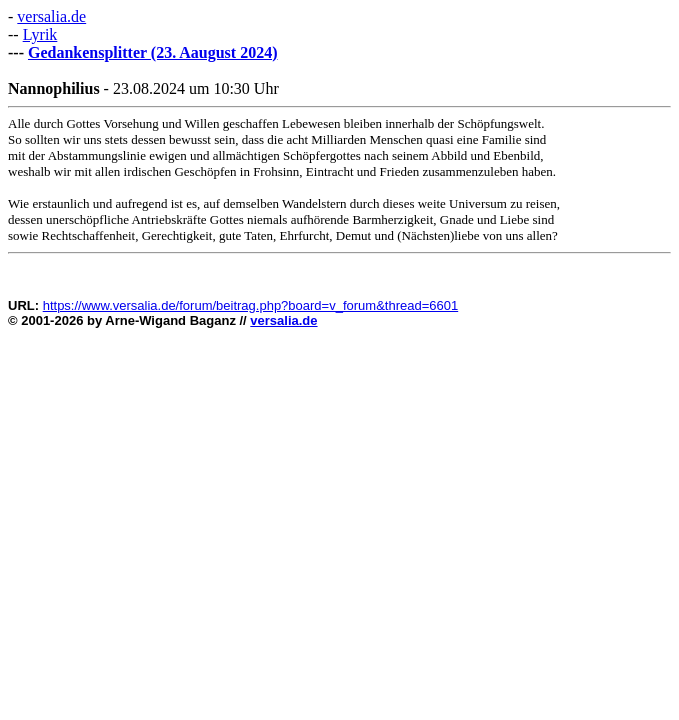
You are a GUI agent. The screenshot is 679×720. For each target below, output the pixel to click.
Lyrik (40, 34)
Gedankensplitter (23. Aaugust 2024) (153, 52)
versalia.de (51, 16)
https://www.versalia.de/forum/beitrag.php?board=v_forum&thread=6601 (251, 305)
